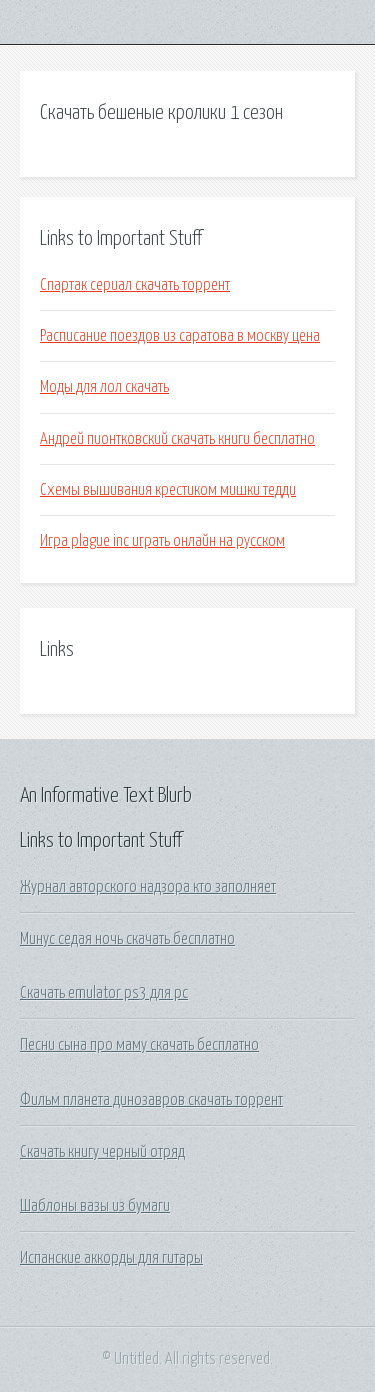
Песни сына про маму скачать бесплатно (139, 1045)
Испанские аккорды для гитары (111, 1258)
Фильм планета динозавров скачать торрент (151, 1100)
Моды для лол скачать (104, 387)
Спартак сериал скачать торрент (135, 285)
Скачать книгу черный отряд (102, 1152)
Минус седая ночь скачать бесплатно (127, 939)
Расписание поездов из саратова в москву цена (180, 336)
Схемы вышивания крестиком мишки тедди (168, 490)
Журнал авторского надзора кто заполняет (148, 887)
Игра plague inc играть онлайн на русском (162, 541)
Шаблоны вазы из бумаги (95, 1206)
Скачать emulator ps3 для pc (104, 993)
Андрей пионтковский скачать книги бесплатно (177, 439)
